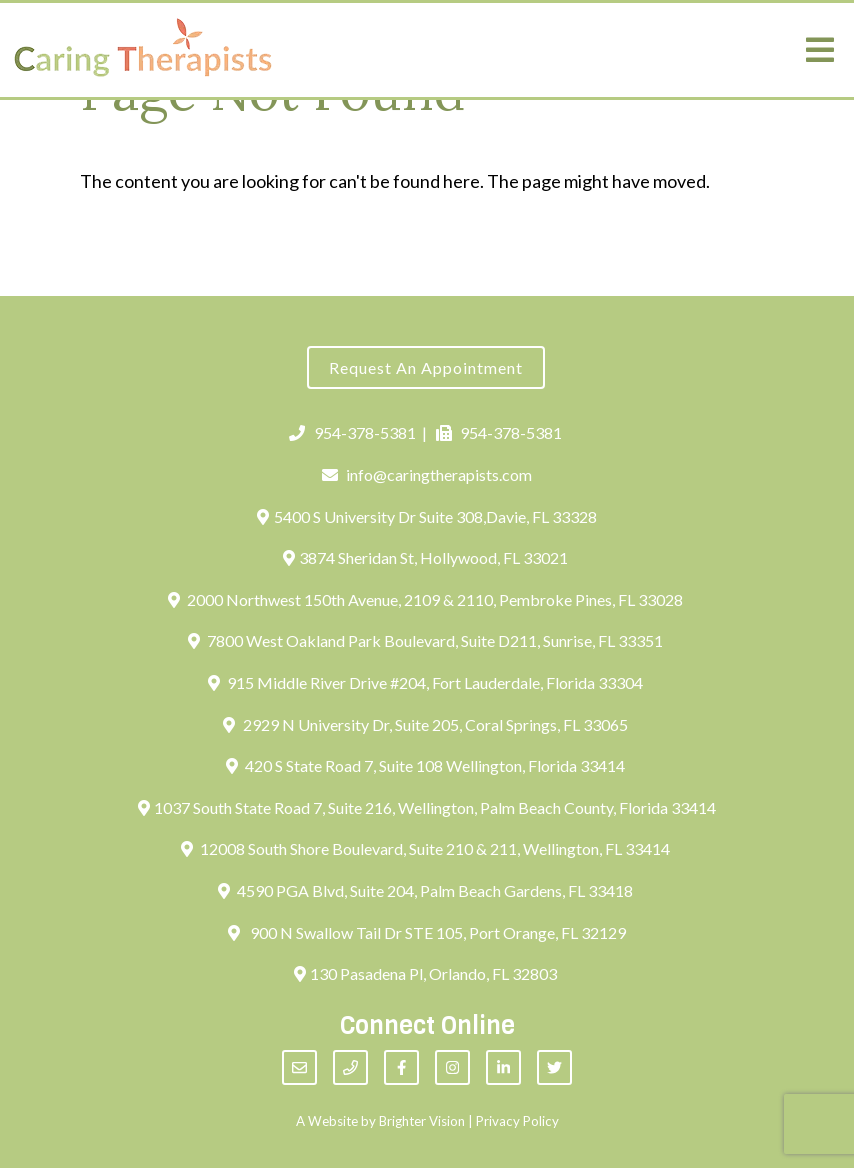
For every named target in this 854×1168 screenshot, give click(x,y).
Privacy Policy (517, 1121)
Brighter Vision (422, 1121)
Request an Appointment (426, 367)
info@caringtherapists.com (427, 474)
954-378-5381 (352, 432)
